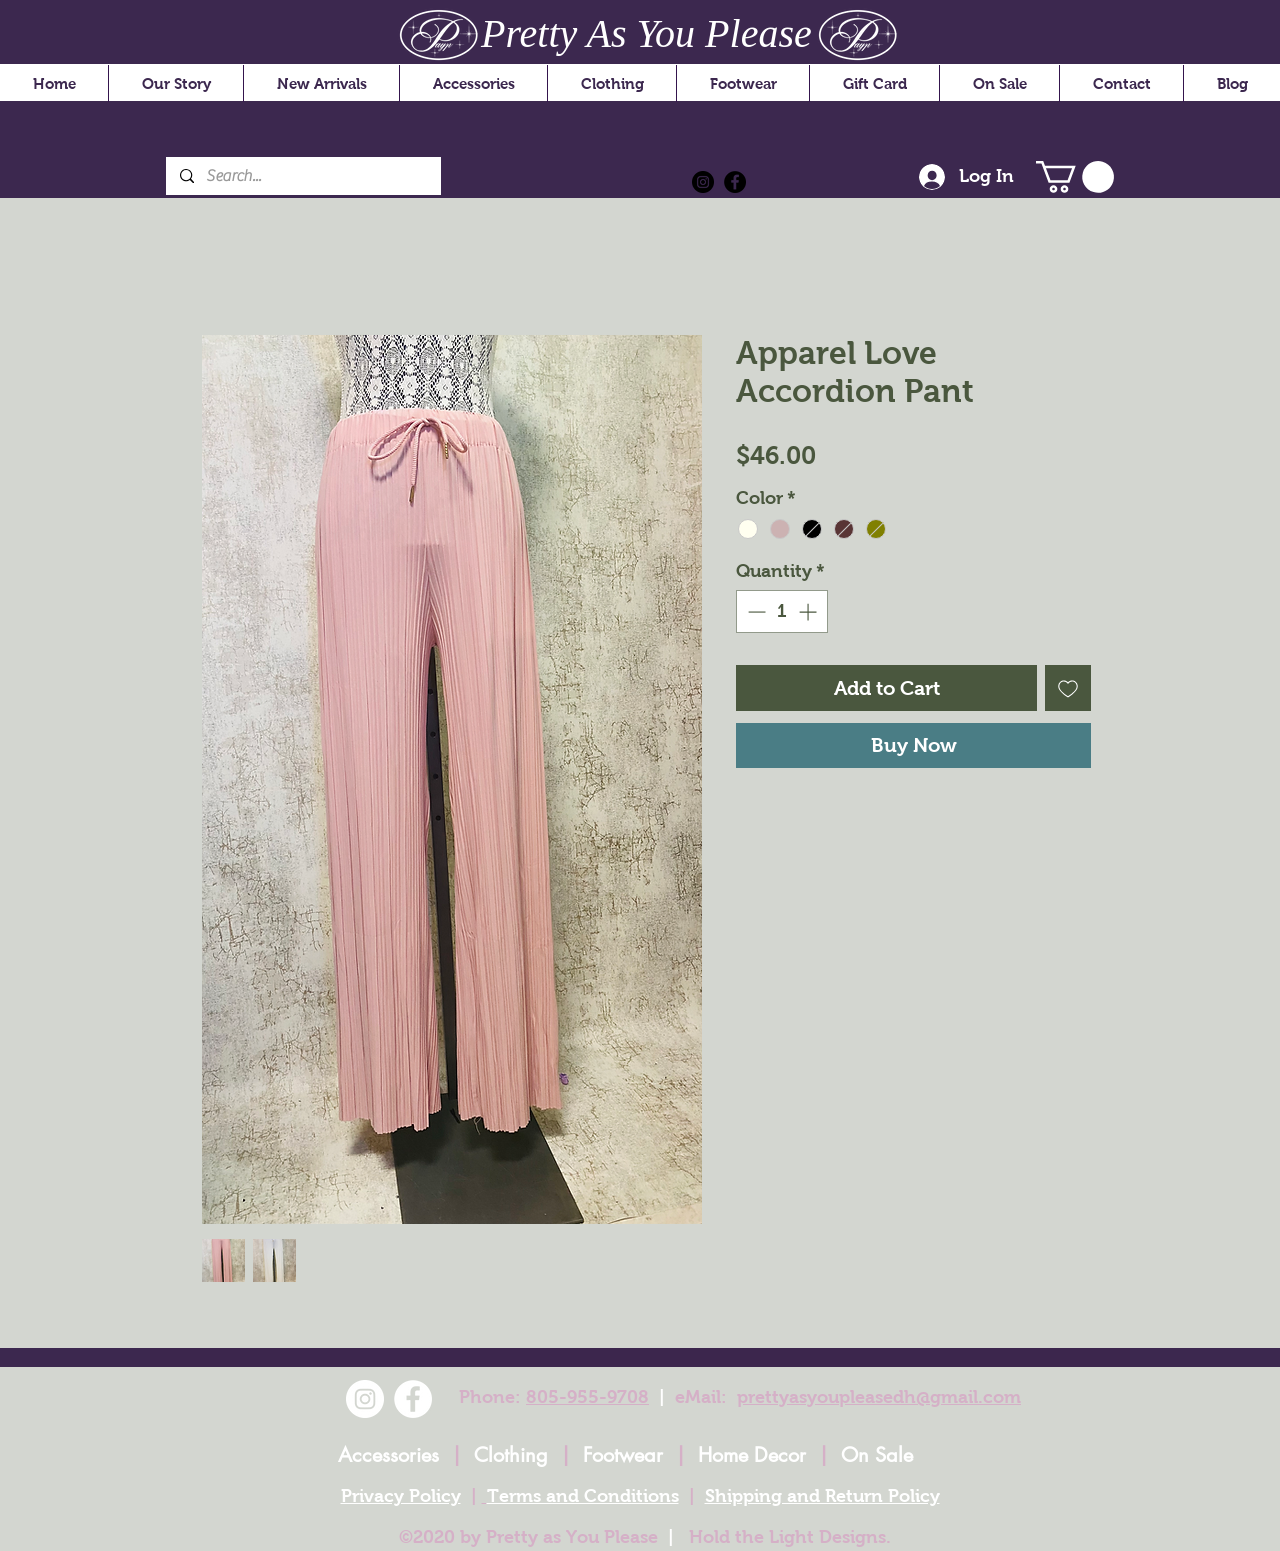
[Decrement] (754, 611)
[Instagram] (703, 182)
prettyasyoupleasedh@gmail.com (879, 1397)
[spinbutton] (782, 611)
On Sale (877, 1455)
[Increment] (809, 611)
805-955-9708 (587, 1397)
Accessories (388, 1455)
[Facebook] (735, 182)
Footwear (623, 1455)
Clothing (511, 1455)
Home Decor (752, 1455)
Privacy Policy (401, 1496)
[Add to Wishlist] (1068, 688)
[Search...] (302, 176)
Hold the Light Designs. (790, 1537)
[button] (1075, 177)
